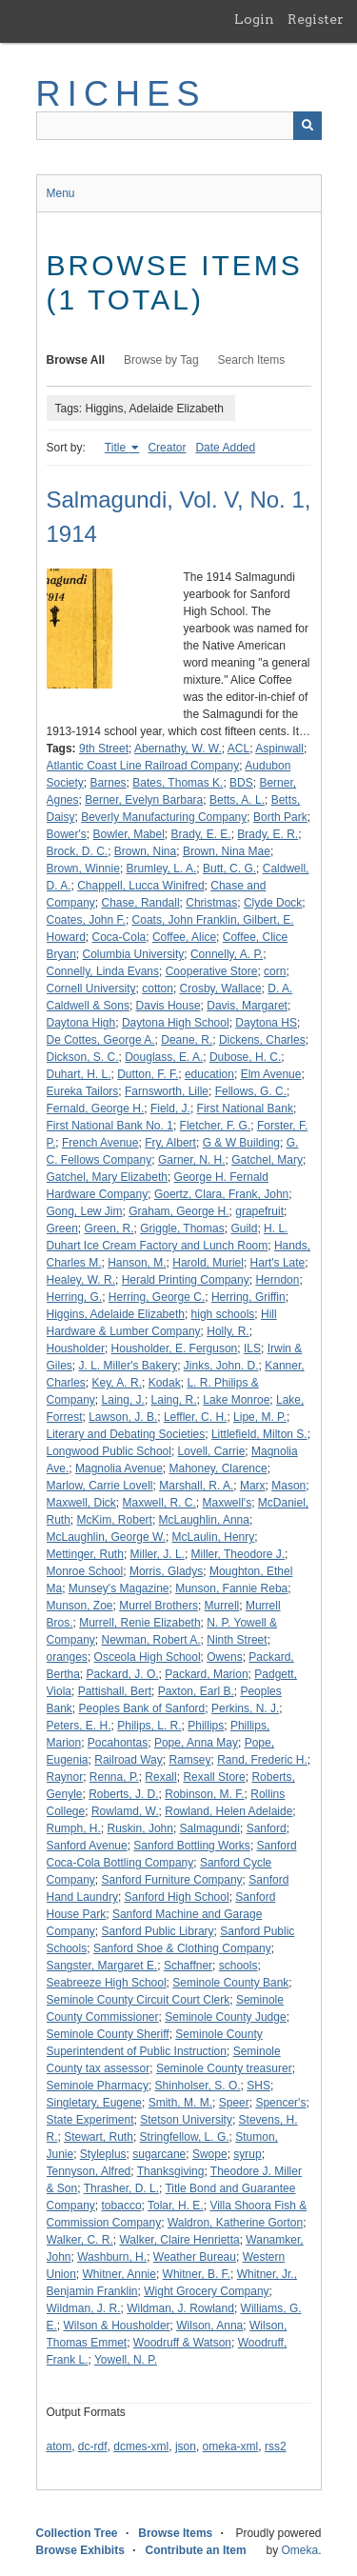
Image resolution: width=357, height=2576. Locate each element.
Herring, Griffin (248, 1297)
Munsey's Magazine (119, 1588)
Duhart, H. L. (79, 1074)
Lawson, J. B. (123, 1417)
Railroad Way (128, 1760)
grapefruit (259, 1211)
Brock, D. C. (78, 851)
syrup (247, 2154)
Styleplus (103, 2154)
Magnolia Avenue (119, 1468)
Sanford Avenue (87, 1845)
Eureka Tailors (83, 1091)
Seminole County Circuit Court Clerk (138, 2000)
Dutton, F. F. (147, 1074)
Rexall (160, 1777)
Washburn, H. (112, 2257)
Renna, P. (114, 1777)
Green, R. (109, 1228)
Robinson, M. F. (204, 1794)
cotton (157, 988)
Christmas (211, 902)
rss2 (276, 2446)
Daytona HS (266, 1022)
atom (59, 2446)
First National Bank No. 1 (110, 1125)
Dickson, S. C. (83, 1057)
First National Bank (245, 1108)
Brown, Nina (145, 851)
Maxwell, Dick (81, 1502)
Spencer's (280, 2102)
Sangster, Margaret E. (102, 1965)
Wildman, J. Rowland (180, 2308)
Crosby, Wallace (221, 988)
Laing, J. (123, 1400)
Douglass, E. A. (164, 1057)
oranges (67, 1657)
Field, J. (170, 1108)
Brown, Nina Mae (226, 851)
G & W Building (241, 1142)
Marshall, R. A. (196, 1485)
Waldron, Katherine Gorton (235, 2222)
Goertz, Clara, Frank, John (221, 1194)
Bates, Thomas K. (177, 782)
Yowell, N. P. (125, 2359)
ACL (238, 748)
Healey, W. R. (81, 1280)
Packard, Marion (206, 1674)
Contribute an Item (196, 2550)
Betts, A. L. (237, 800)
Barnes (108, 782)
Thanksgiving (171, 2171)
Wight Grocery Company (206, 2291)
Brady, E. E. (201, 834)
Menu (61, 193)
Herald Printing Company (185, 1280)
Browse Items (175, 2533)
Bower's (67, 834)
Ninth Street (237, 1640)
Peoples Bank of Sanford (142, 1708)
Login (254, 19)
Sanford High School (177, 1897)
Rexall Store (214, 1777)
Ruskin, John (140, 1828)
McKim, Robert (114, 1520)
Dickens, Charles (262, 1040)
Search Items (252, 360)
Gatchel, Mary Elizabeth (107, 1177)
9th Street (104, 748)
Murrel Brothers (158, 1605)
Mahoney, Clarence (218, 1468)
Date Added (225, 447)
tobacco (122, 2205)
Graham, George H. (178, 1211)
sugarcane (159, 2154)
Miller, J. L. (157, 1554)
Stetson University (186, 2120)
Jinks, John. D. (221, 1365)
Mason (288, 1485)
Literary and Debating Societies (126, 1434)
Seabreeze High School (107, 1982)
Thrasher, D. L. (121, 2188)
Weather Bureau (194, 2257)
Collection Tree (77, 2533)
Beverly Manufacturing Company (164, 817)
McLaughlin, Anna (204, 1520)
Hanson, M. (137, 1262)
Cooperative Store (212, 971)
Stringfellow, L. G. (184, 2137)
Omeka (299, 2550)
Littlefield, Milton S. (259, 1434)
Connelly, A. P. (226, 954)
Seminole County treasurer (224, 2068)
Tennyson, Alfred (89, 2171)
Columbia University (134, 954)
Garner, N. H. (192, 1160)
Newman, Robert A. (151, 1640)
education (209, 1074)
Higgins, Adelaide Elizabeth (116, 1314)
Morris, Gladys (166, 1571)
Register (316, 19)
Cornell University (91, 988)
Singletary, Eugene (95, 2102)
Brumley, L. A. (162, 868)
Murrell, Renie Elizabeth (139, 1622)
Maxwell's (227, 1502)
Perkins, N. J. (245, 1708)
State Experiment (90, 2120)
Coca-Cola (119, 937)
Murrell (222, 1605)
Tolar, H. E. (176, 2205)
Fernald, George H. (96, 1108)
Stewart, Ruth (98, 2137)
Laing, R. (174, 1400)
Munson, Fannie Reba (231, 1588)
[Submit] (307, 125)
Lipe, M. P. (260, 1417)
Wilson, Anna (209, 2325)
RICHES (121, 93)
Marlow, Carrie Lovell (100, 1485)
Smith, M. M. (180, 2102)
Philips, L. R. (149, 1725)
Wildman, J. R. (84, 2308)
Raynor (65, 1777)
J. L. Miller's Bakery (128, 1365)
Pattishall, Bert (114, 1691)
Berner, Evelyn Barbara (144, 800)
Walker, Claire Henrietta (179, 2240)
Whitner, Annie (119, 2274)
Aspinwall (279, 748)
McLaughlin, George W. (106, 1537)
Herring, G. (75, 1297)
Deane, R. (186, 1040)
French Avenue (100, 1142)
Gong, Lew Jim (85, 1211)
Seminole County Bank (230, 1982)
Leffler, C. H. (195, 1417)
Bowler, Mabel (128, 834)
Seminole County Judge (225, 2017)
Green (62, 1228)
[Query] (179, 125)
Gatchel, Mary (267, 1160)
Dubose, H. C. (245, 1057)
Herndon (277, 1280)
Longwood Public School (109, 1451)
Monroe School (85, 1571)
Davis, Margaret (247, 1005)
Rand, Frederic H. (262, 1760)
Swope (210, 2154)
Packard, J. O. (123, 1674)
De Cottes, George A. (101, 1040)
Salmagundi (210, 1828)
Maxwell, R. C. (159, 1502)
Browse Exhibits (80, 2550)
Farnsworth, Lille (166, 1091)
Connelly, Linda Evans (103, 971)
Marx (253, 1485)
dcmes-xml (141, 2446)
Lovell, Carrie (212, 1451)
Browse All (76, 360)
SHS (258, 2085)
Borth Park (280, 817)
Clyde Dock (273, 902)
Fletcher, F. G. (215, 1125)
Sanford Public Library (158, 1931)
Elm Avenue (271, 1074)
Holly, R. (227, 1331)
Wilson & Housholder (117, 2325)
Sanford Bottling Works (191, 1845)
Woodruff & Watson (182, 2342)
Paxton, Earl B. (196, 1691)
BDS (241, 782)
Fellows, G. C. (251, 1091)
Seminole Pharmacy (98, 2085)
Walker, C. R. (80, 2240)
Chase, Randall (141, 902)
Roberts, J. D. (123, 1794)
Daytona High (81, 1022)
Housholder (76, 1348)
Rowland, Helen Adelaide (228, 1811)
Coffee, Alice (184, 937)
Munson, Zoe (80, 1605)
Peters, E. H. (79, 1725)
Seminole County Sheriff (108, 2034)
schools (238, 1965)
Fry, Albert (170, 1142)
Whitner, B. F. (196, 2274)
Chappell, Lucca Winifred (140, 885)
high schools (223, 1314)
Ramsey (189, 1760)
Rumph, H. (74, 1828)
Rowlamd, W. (125, 1811)
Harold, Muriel (208, 1262)
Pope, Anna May (196, 1742)
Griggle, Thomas (182, 1228)
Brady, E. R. (267, 834)
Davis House (168, 1005)
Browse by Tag (161, 360)
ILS (252, 1348)
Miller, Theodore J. (238, 1554)
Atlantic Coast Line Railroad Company (143, 765)
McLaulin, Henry (213, 1537)
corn (275, 971)
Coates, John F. (86, 920)
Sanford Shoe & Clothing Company (182, 1948)
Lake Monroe (236, 1400)
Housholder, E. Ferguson (174, 1348)
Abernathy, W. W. (178, 748)
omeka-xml (231, 2446)
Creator (167, 447)
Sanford (267, 1828)
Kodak (165, 1382)
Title (117, 447)
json (185, 2446)
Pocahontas (118, 1742)
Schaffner (188, 1965)
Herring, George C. (157, 1297)
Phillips (206, 1725)
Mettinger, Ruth (85, 1554)
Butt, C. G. (229, 868)
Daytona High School (175, 1022)
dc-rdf (93, 2446)
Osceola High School (147, 1657)
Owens (224, 1657)
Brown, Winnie (83, 868)
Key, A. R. (117, 1382)
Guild (243, 1228)
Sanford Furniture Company (172, 1880)
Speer (234, 2102)
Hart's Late (278, 1262)
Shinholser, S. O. (198, 2085)
